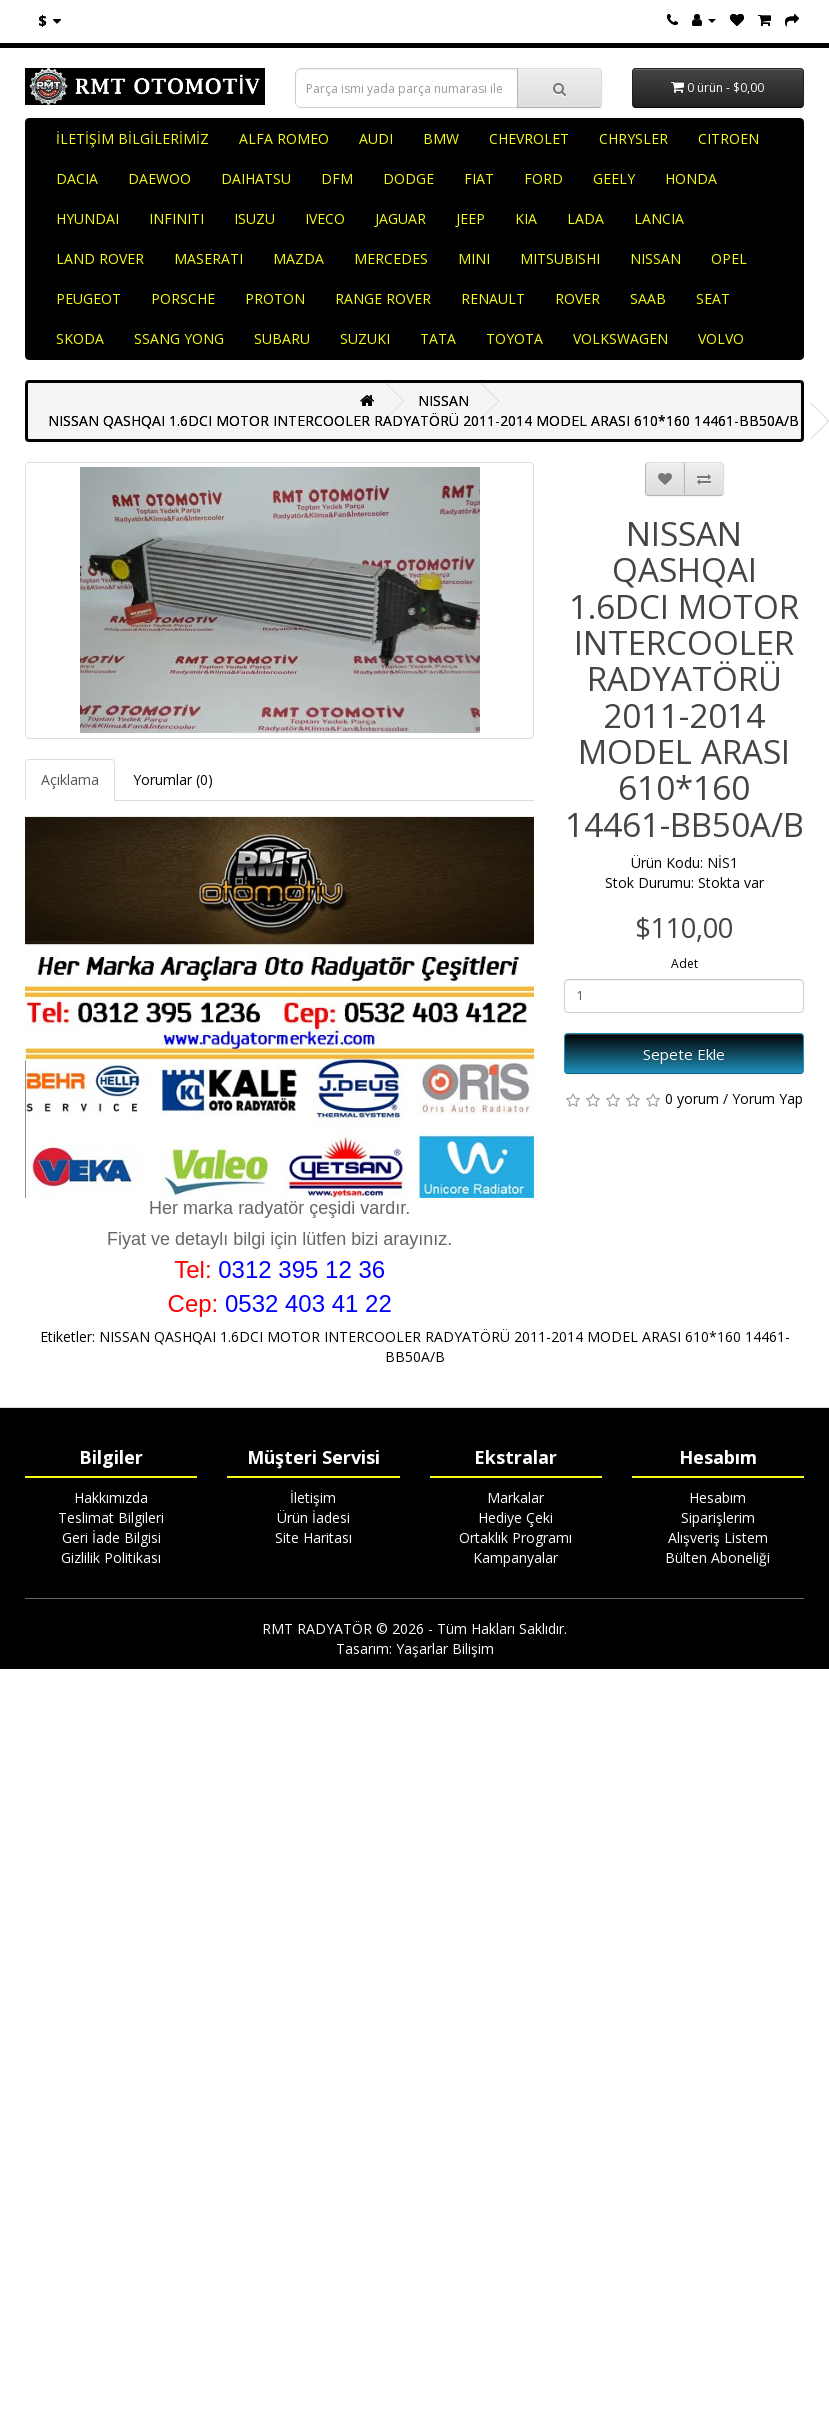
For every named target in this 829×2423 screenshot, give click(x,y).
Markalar (515, 1497)
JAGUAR (400, 218)
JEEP (470, 218)
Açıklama (70, 779)
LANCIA (659, 218)
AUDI (376, 138)
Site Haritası (313, 1537)
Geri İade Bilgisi (111, 1537)
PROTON (275, 298)
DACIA (77, 178)
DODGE (408, 178)
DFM (337, 178)
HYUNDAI (87, 218)
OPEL (729, 258)
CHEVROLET (529, 138)
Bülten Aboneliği (717, 1557)
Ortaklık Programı (515, 1537)
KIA (526, 218)
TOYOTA (514, 338)
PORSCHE (183, 298)
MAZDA (298, 258)
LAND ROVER (100, 258)
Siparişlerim (718, 1517)
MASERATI (208, 258)
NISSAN (655, 258)
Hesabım (717, 1497)
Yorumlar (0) (173, 779)
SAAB (648, 298)
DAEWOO (159, 178)
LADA (585, 218)
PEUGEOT (88, 298)
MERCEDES (391, 258)
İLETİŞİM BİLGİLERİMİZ (132, 138)
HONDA (691, 178)
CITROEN (728, 138)
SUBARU (282, 338)
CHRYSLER (633, 138)
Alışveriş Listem (718, 1537)
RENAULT (493, 298)
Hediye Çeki (515, 1517)
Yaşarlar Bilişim (445, 1648)
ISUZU (254, 218)
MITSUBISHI (560, 258)
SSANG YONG (179, 338)
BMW (441, 138)
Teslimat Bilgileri (111, 1517)
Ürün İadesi (313, 1517)
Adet (684, 963)
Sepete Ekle (684, 1054)
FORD (543, 178)
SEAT (713, 298)
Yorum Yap (767, 1098)
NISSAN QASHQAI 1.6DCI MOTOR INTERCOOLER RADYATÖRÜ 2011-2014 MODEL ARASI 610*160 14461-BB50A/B (423, 420)
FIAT (479, 178)
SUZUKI (365, 338)
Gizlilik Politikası (111, 1557)
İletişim (313, 1497)
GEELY (614, 178)
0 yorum (692, 1098)
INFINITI (176, 218)
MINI (474, 258)
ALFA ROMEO (284, 138)
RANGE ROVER (383, 298)
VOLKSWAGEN (620, 338)
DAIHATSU (256, 178)
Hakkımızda (111, 1497)
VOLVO (721, 338)
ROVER (577, 298)
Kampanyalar (515, 1557)
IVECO (325, 218)
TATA (438, 338)
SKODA (80, 338)
